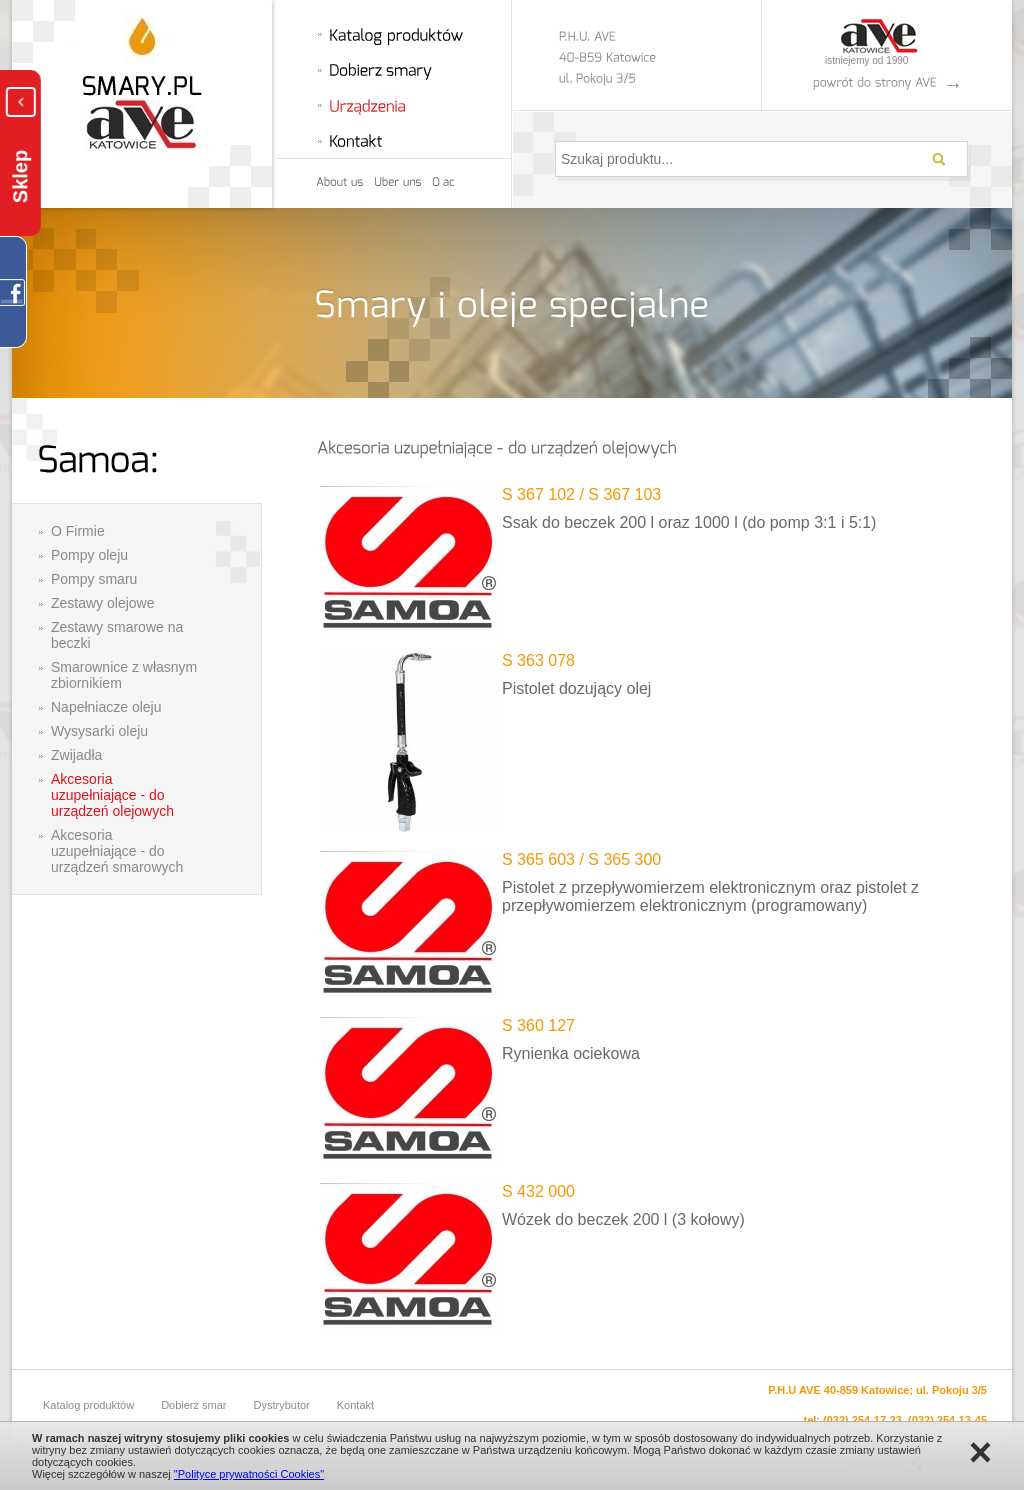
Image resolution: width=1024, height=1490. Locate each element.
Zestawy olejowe (103, 603)
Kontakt (355, 1405)
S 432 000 (538, 1191)
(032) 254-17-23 (862, 1420)
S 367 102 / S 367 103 (581, 494)
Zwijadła (76, 755)
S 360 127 (538, 1025)
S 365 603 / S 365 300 (581, 859)
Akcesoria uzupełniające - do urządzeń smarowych (117, 851)
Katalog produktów (88, 1405)
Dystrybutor (282, 1405)
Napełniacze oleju (106, 707)
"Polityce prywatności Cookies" (249, 1474)
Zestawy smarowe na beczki (117, 635)
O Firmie (78, 531)
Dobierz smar (193, 1405)
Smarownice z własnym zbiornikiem (124, 675)
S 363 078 (538, 660)
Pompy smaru (94, 579)
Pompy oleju (89, 555)
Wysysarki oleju (99, 731)
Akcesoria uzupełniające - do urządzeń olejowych (112, 795)
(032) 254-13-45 (947, 1420)
